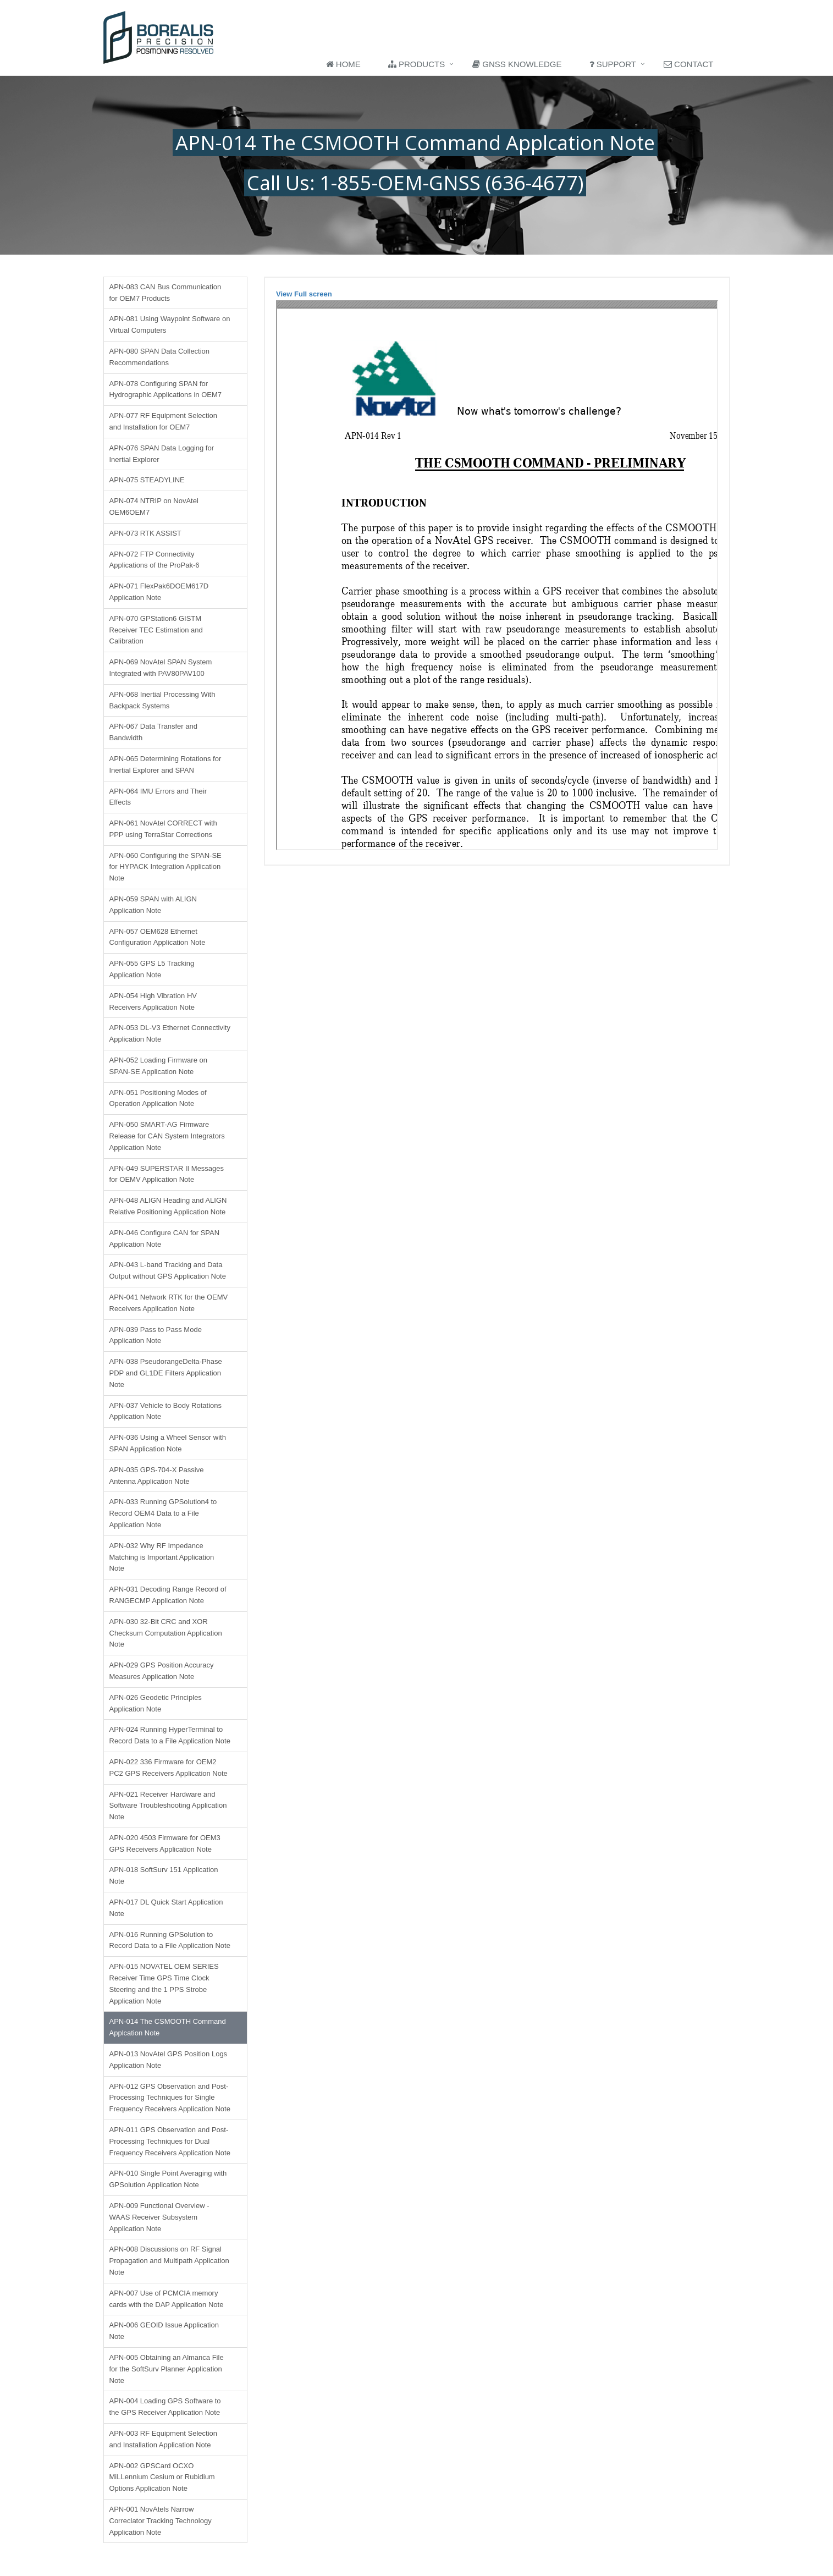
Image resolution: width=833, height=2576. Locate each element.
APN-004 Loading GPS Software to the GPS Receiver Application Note (165, 2407)
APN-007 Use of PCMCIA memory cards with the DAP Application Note (166, 2299)
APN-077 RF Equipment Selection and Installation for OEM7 (163, 421)
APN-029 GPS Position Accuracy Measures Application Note (161, 1671)
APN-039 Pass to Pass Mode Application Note (155, 1335)
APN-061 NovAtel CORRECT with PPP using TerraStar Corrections (163, 829)
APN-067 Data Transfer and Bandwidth (153, 732)
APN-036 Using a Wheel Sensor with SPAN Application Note (167, 1443)
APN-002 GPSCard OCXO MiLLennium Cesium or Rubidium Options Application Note (162, 2477)
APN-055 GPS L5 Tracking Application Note (152, 969)
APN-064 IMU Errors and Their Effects (158, 797)
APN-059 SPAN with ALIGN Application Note (153, 905)
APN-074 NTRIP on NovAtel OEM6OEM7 (153, 506)
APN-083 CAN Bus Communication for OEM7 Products (165, 292)
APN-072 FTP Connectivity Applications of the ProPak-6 (154, 560)
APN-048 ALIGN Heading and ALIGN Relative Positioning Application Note (168, 1206)
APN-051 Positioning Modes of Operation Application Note (158, 1098)
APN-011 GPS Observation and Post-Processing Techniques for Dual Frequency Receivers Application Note (169, 2141)
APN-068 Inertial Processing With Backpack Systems (162, 700)
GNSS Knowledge (516, 64)
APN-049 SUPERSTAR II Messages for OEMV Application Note (166, 1174)
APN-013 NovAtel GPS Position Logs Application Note (168, 2059)
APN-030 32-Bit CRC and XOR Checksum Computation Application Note (165, 1633)
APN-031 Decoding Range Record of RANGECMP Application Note (168, 1595)
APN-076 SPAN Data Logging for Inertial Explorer (161, 454)
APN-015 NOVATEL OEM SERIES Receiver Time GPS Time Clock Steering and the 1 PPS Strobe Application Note (164, 1983)
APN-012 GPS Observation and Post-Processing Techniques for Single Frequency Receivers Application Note (169, 2097)
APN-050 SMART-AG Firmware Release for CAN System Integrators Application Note (167, 1136)
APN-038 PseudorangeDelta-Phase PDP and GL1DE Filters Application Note (165, 1373)
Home (343, 64)
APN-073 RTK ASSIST (145, 533)
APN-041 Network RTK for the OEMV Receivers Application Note (168, 1303)
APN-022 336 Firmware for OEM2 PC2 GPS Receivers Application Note (168, 1767)
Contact (689, 64)
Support (612, 64)
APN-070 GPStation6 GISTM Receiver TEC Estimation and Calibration (156, 630)
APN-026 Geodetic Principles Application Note (155, 1703)
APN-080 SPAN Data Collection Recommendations (159, 357)
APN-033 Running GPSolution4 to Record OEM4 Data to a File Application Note (163, 1513)
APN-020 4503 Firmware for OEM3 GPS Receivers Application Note (164, 1843)
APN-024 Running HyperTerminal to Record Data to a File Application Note (169, 1735)
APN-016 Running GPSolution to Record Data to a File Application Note (169, 1940)
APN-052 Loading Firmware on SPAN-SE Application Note (158, 1066)
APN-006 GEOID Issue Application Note (164, 2331)
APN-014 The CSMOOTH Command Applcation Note (167, 2027)
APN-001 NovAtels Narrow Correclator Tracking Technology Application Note (160, 2520)
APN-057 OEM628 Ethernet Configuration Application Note (157, 937)
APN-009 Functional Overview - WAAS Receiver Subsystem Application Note (159, 2217)
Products (416, 64)
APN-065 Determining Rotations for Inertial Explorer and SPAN (165, 764)
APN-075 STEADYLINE (147, 480)
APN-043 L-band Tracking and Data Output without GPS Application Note (167, 1270)
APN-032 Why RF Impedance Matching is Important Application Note (161, 1557)
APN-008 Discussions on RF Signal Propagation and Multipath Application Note (169, 2260)
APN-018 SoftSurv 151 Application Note (163, 1875)
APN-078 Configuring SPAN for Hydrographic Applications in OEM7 (165, 389)
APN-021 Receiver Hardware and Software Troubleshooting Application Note (168, 1805)
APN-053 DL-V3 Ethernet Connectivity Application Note (169, 1033)
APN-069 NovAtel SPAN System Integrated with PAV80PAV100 (160, 668)
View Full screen (304, 294)
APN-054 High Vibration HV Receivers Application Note (153, 1001)
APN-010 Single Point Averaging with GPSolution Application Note (168, 2179)
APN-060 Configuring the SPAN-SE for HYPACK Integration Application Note (165, 867)
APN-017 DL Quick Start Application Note (166, 1908)
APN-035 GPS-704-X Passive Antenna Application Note (156, 1475)
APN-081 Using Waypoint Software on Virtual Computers (169, 324)
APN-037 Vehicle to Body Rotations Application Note (165, 1411)
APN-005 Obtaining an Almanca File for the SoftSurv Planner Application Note (166, 2369)
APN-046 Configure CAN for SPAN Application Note (164, 1238)
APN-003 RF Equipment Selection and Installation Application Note (163, 2439)
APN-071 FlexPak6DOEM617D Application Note (159, 592)
